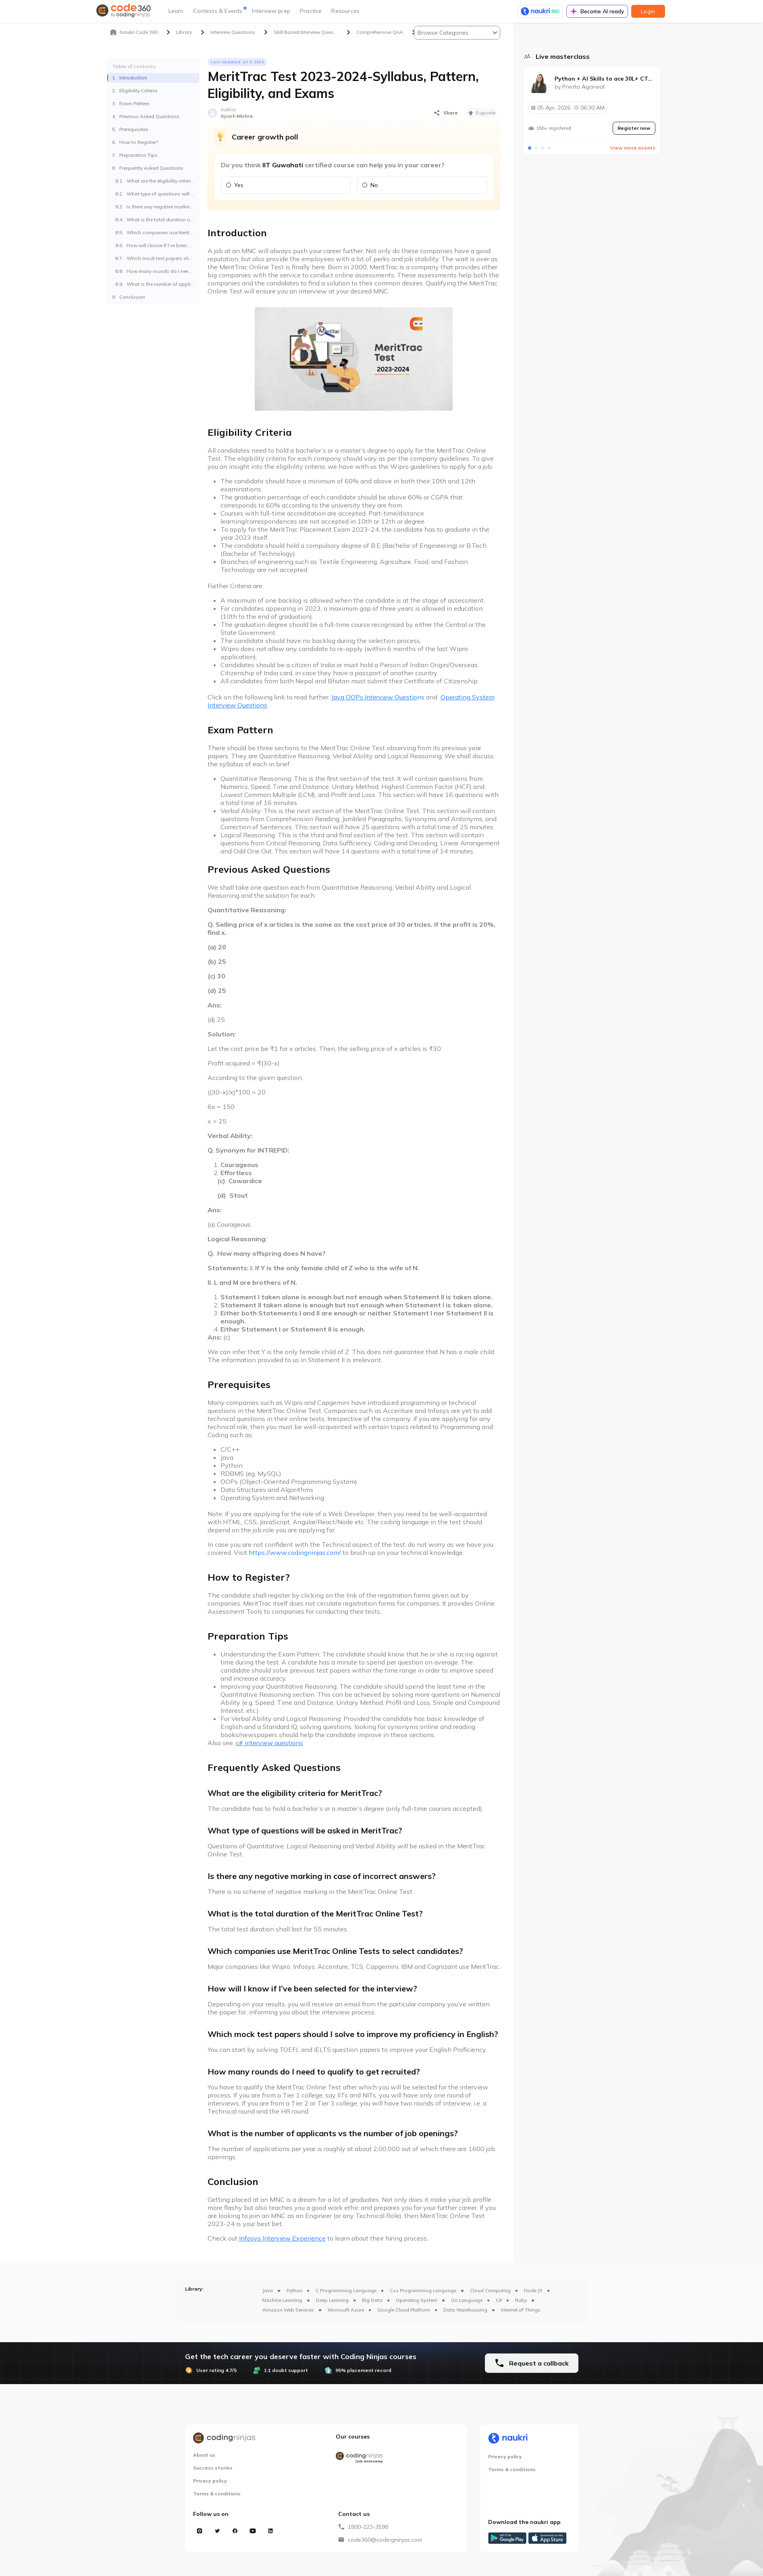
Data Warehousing (465, 2310)
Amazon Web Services (288, 2310)
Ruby (521, 2300)
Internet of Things (521, 2310)
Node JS (533, 2290)
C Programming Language (346, 2290)
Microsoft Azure (346, 2310)
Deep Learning (332, 2300)
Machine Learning (282, 2300)
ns (377, 697)
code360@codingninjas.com (385, 2539)
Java (267, 2290)
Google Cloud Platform (403, 2310)
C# (499, 2300)
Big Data (372, 2300)
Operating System (416, 2300)
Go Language (466, 2300)
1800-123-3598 (368, 2526)
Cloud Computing (490, 2290)
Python (294, 2290)
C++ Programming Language (423, 2290)
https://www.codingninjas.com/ (295, 1552)
